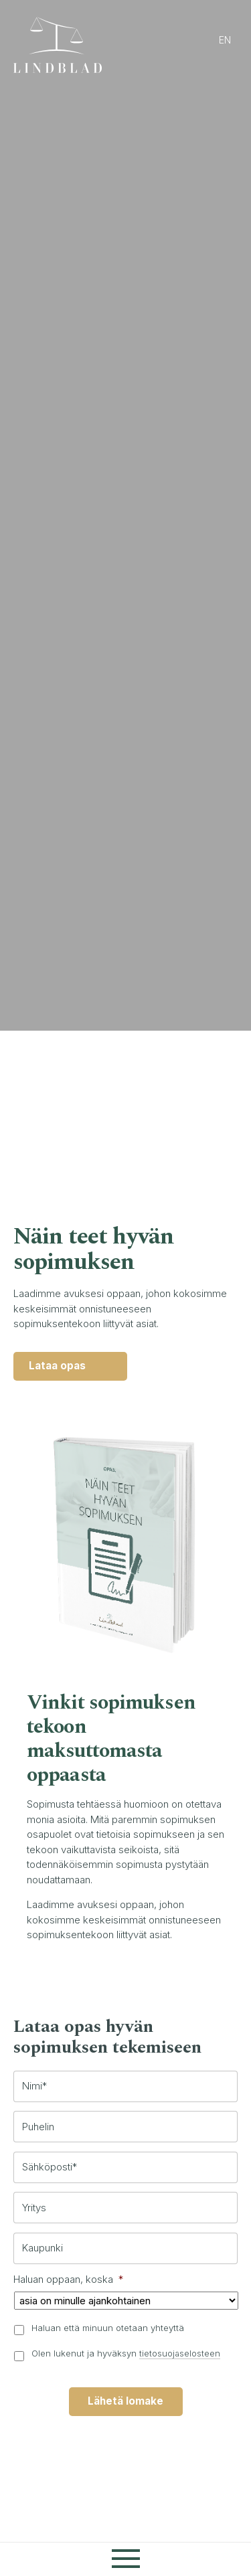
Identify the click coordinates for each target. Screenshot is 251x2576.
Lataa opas (59, 1366)
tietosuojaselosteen (180, 2354)
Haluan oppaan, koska (68, 2280)
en (225, 40)
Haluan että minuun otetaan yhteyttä (107, 2329)
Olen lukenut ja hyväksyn (126, 2354)
